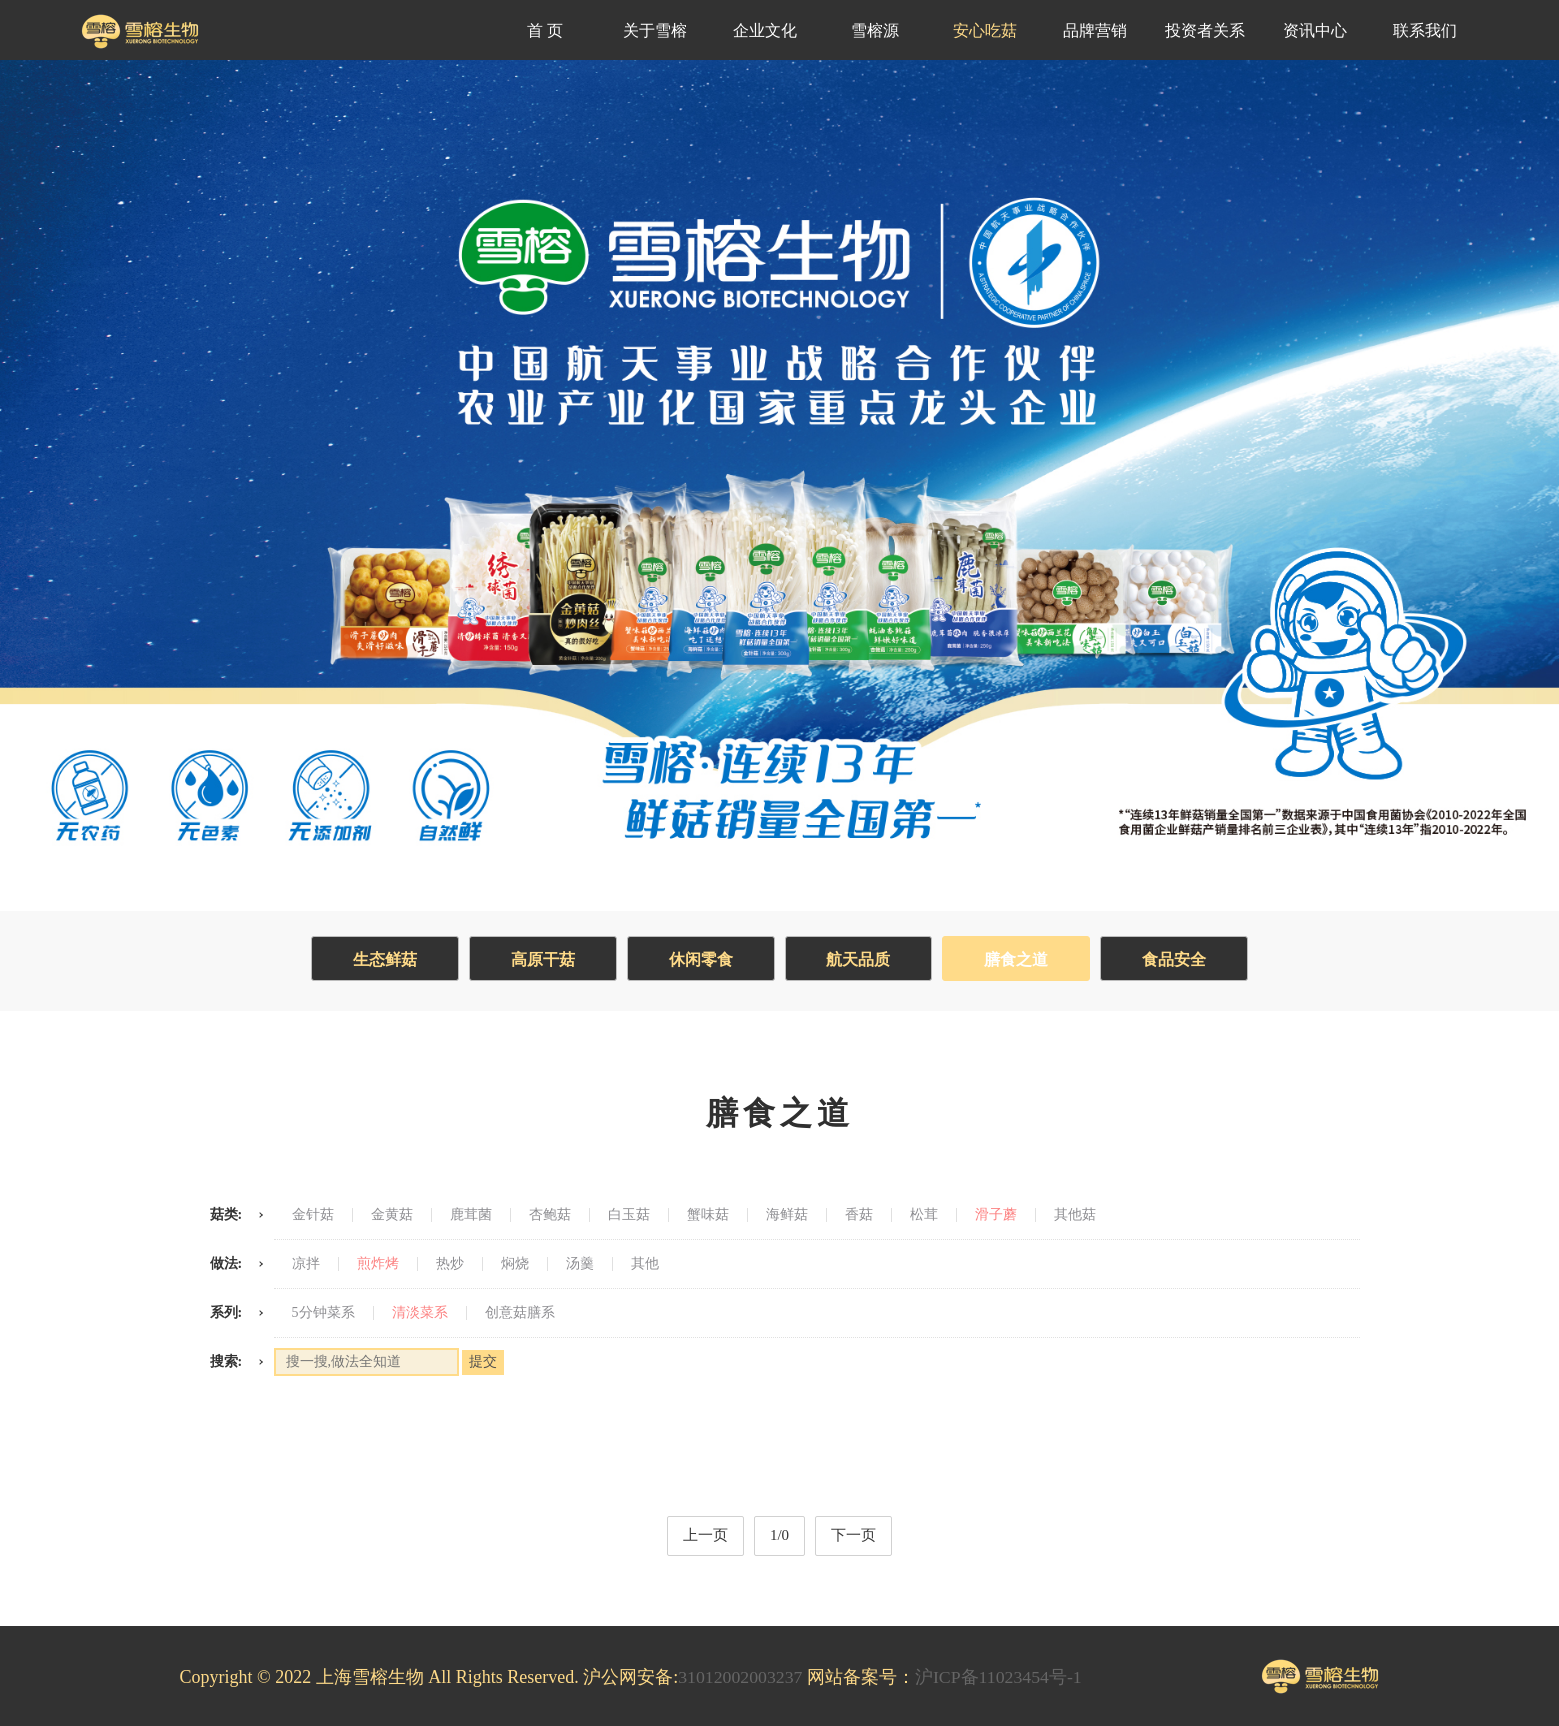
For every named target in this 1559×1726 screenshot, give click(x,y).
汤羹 (580, 1264)
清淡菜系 (420, 1313)
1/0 (779, 1535)
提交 (483, 1361)
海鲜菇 (787, 1215)
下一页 (853, 1535)
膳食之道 (1020, 959)
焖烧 (515, 1264)
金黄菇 (392, 1215)
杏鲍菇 (550, 1215)
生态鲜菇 (380, 959)
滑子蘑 (996, 1215)
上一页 (705, 1535)
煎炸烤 (378, 1264)
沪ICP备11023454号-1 (1001, 1677)
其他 (645, 1264)
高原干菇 (540, 959)
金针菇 (313, 1215)
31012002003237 (741, 1677)
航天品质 (860, 959)
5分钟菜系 (323, 1313)
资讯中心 (1315, 30)
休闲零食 (700, 959)
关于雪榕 (655, 30)
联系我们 (1425, 30)
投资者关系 (1205, 30)
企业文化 (765, 30)
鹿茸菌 (471, 1215)
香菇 (859, 1215)
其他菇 (1075, 1215)
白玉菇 (629, 1215)
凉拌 (306, 1264)
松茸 (924, 1215)
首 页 (545, 30)
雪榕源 (875, 30)
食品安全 (1180, 959)
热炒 (450, 1264)
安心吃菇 (985, 30)
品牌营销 (1095, 30)
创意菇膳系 (520, 1313)
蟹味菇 (708, 1215)
